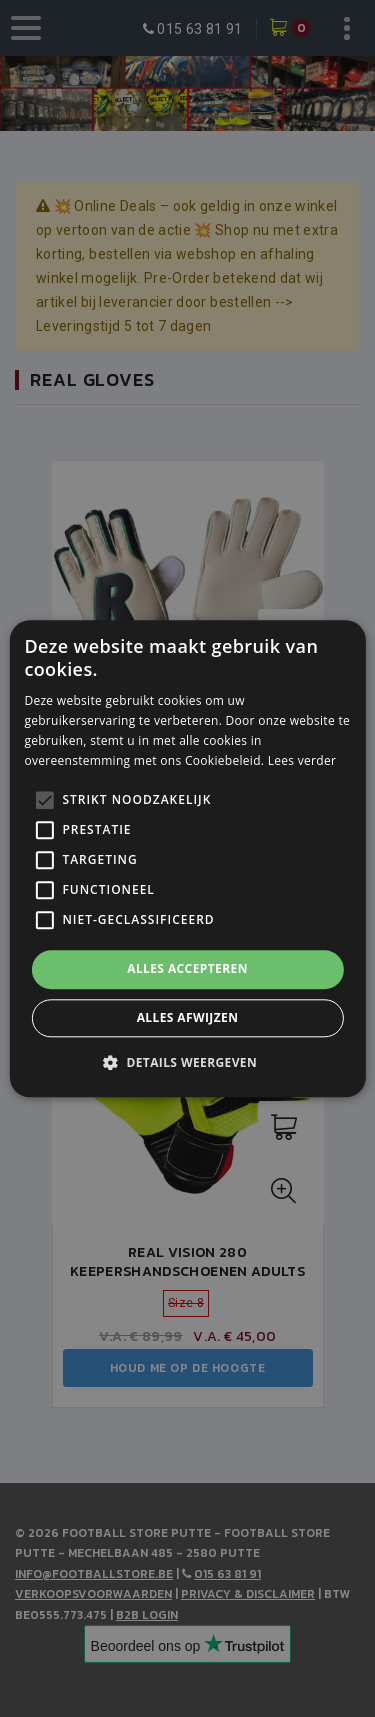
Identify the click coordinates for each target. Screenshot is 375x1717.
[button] (187, 1062)
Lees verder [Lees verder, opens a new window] (302, 760)
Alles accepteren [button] (187, 969)
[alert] (187, 858)
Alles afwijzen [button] (188, 1017)
